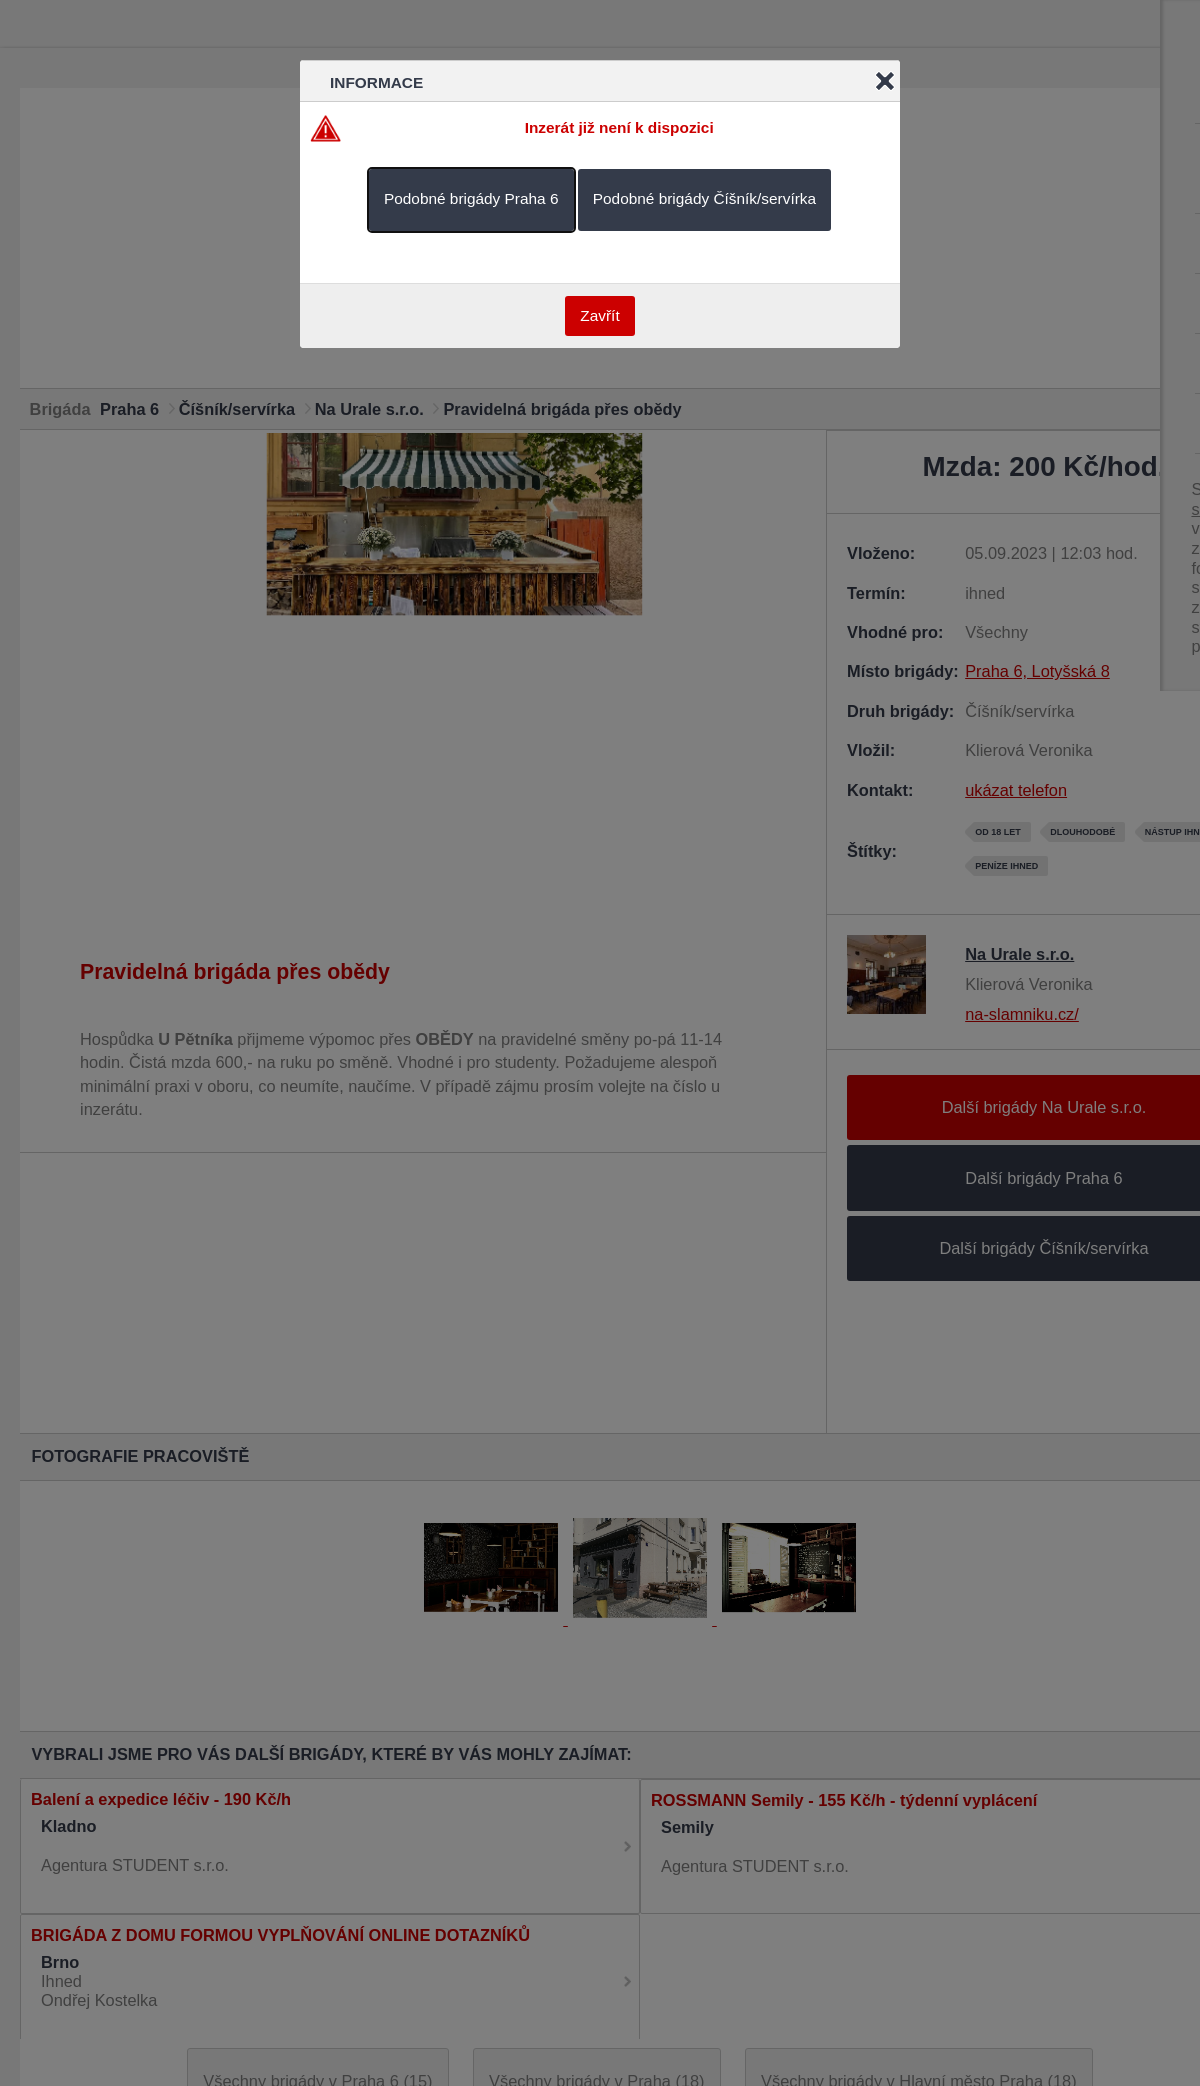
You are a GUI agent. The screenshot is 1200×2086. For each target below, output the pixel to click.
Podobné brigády (471, 198)
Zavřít (599, 315)
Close (885, 81)
